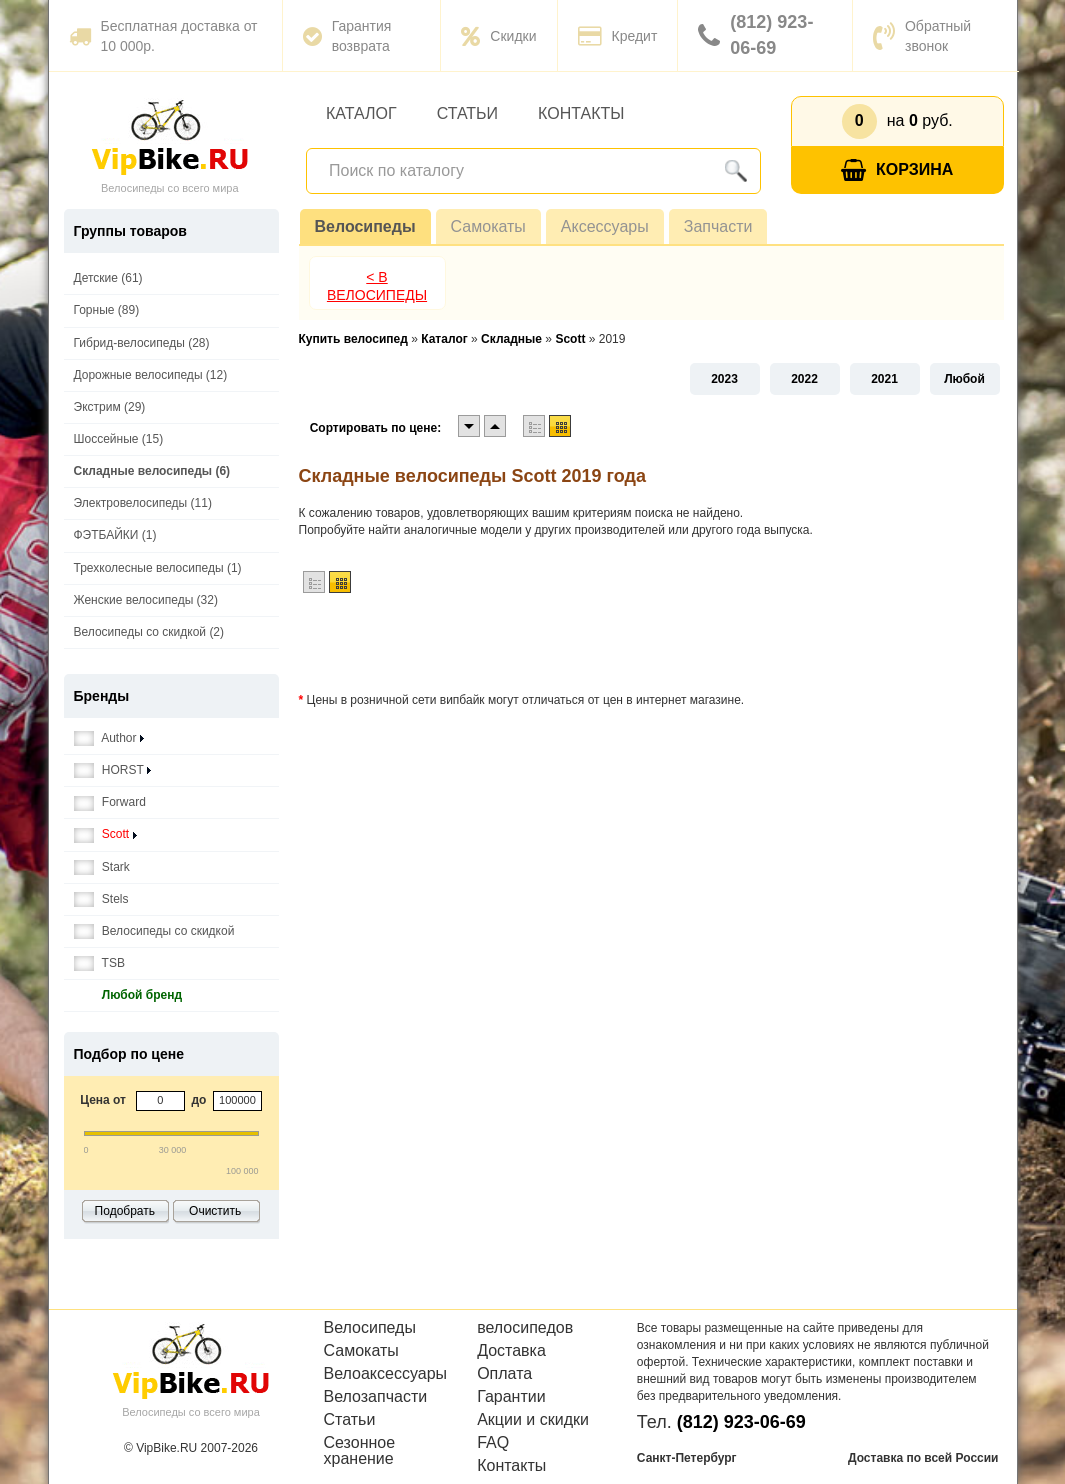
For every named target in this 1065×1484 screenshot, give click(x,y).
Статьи (467, 113)
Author (109, 738)
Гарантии (511, 1397)
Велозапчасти (376, 1397)
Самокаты (488, 226)
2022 (804, 379)
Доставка (511, 1351)
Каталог (361, 113)
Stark (102, 867)
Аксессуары (605, 226)
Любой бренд (128, 995)
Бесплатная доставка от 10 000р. (163, 36)
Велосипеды (365, 226)
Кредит (618, 36)
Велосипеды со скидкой (154, 931)
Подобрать (125, 1211)
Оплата (504, 1374)
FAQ (493, 1443)
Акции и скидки (533, 1420)
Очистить (215, 1211)
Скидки (498, 36)
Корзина (897, 170)
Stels (101, 899)
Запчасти (718, 226)
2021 (884, 379)
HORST (112, 770)
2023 (724, 379)
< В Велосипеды (377, 286)
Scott (105, 834)
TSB (99, 963)
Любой (964, 379)
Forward (110, 802)
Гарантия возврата (347, 36)
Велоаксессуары (386, 1374)
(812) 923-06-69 (755, 35)
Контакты (581, 113)
